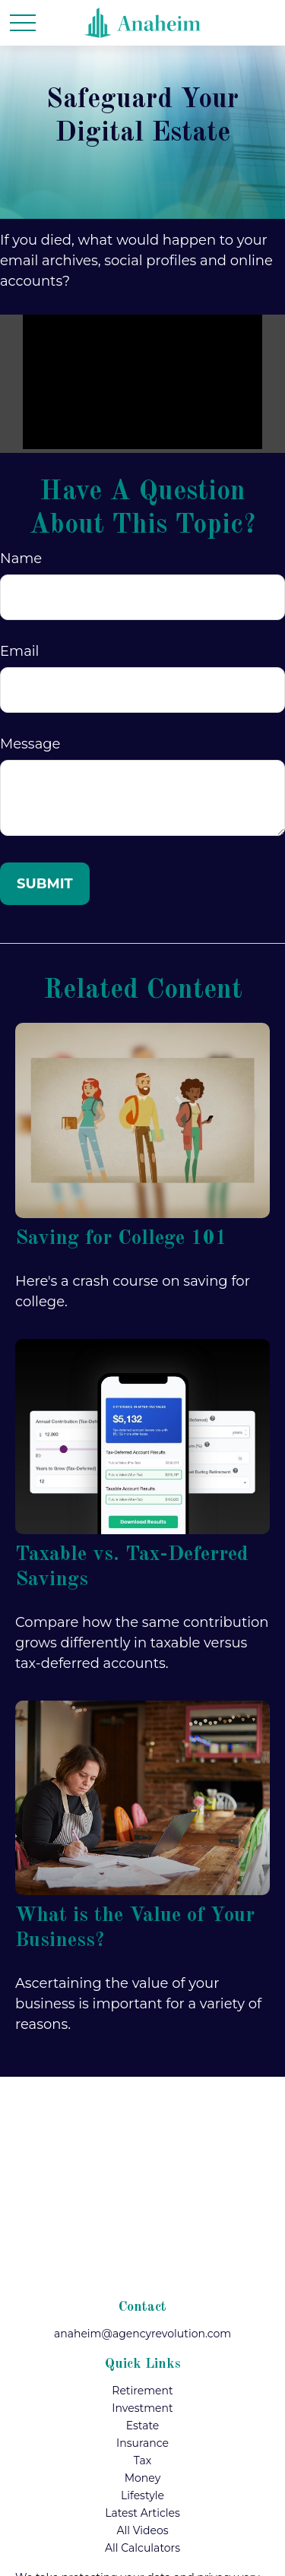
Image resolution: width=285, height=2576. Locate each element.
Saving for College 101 (121, 1238)
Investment (142, 2408)
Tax (142, 2460)
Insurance (142, 2443)
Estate (143, 2425)
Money (143, 2478)
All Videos (142, 2530)
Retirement (142, 2390)
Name (21, 558)
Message (30, 744)
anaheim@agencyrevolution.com (142, 2333)
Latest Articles (142, 2513)
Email (19, 651)
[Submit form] (45, 883)
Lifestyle (142, 2495)
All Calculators (142, 2548)
